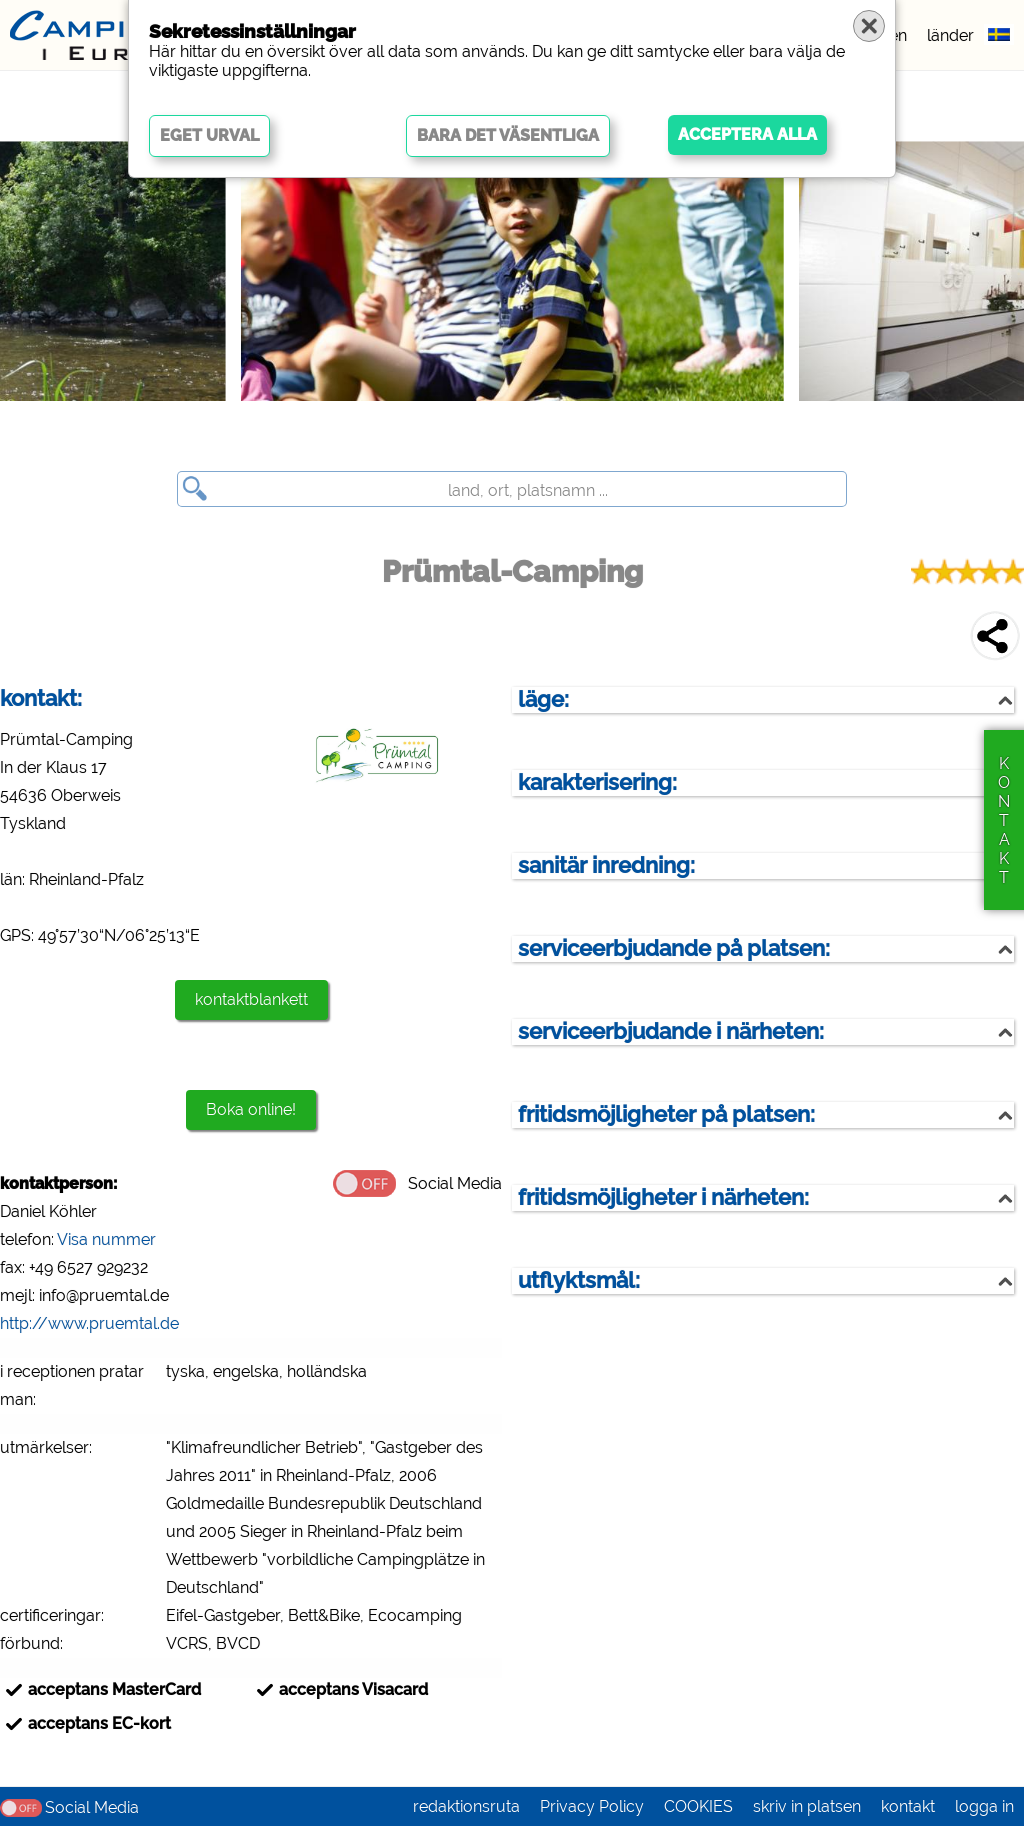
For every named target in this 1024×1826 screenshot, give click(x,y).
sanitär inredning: (606, 865)
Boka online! (251, 1109)
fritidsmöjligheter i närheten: (663, 1197)
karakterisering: (597, 782)
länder (950, 35)
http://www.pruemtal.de (89, 1323)
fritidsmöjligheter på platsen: (666, 1114)
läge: (543, 699)
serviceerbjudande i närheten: (671, 1031)
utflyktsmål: (579, 1280)
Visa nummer (106, 1239)
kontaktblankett (251, 999)
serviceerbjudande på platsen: (674, 948)
